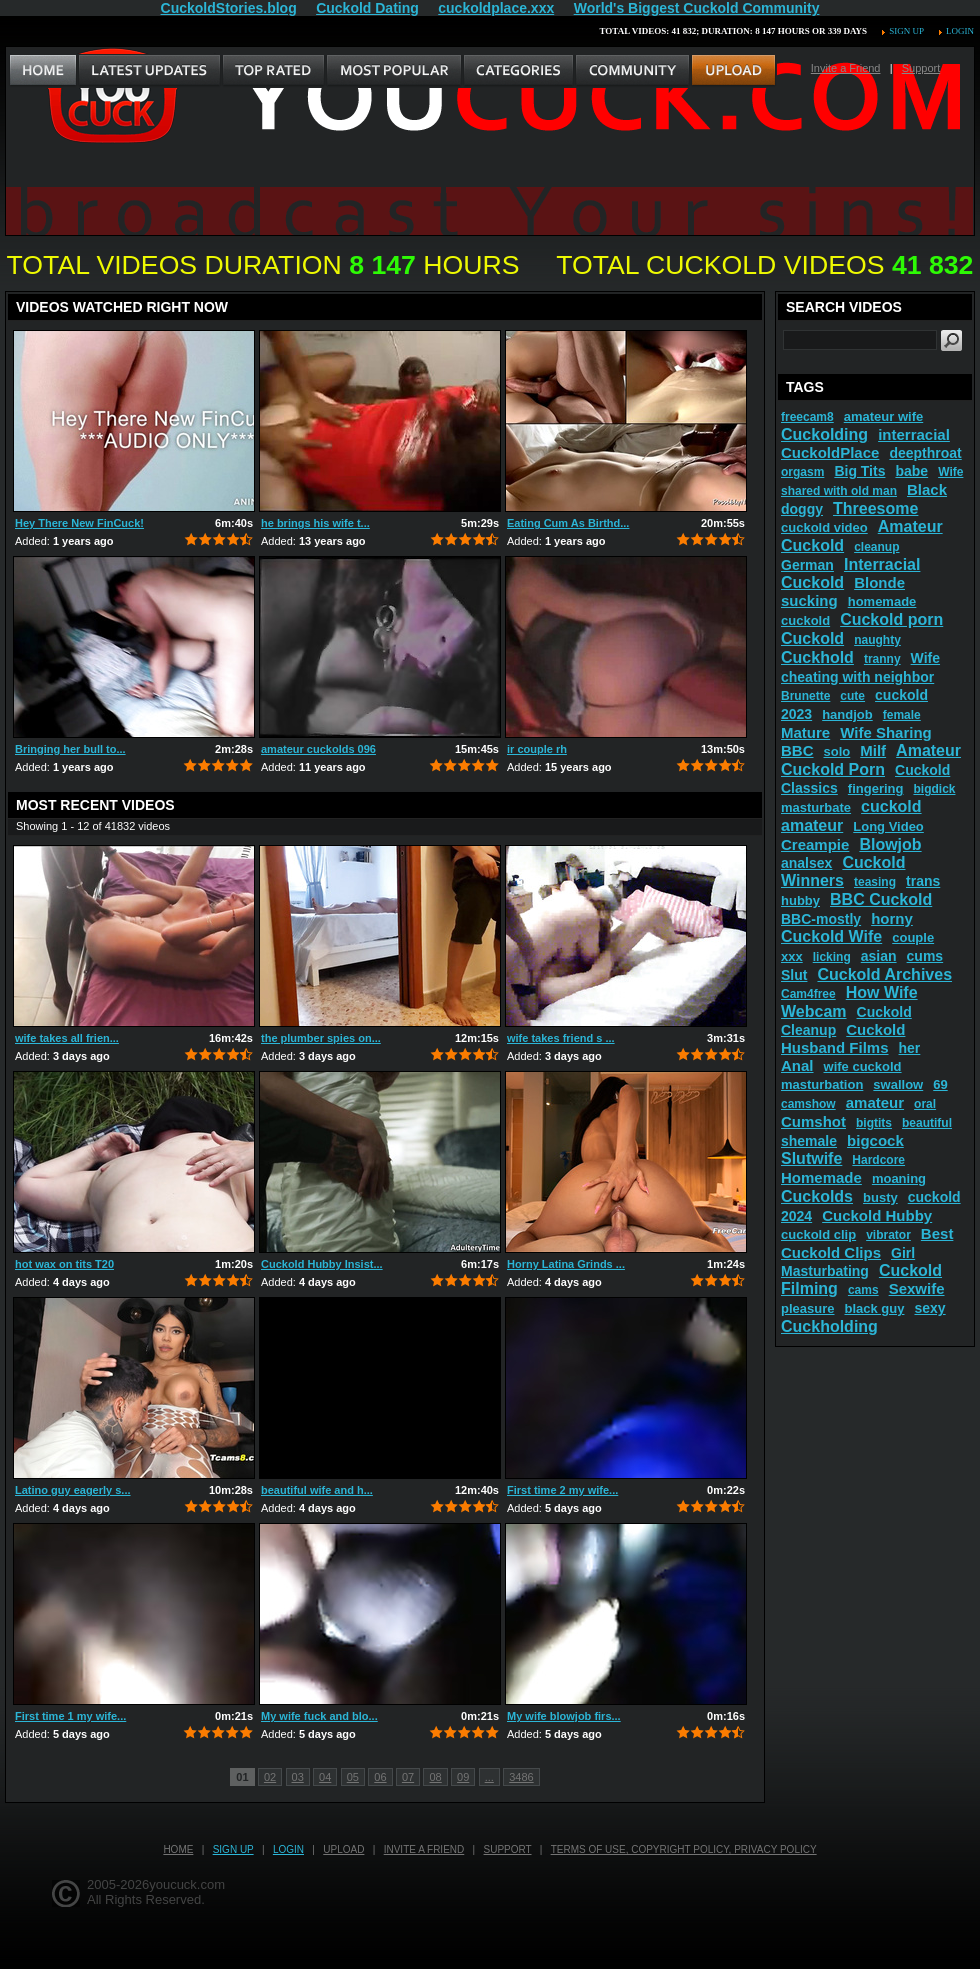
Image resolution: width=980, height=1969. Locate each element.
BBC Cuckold (881, 899)
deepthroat (925, 453)
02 (270, 1777)
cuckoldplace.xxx (496, 8)
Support (921, 68)
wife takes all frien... (67, 1038)
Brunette (805, 696)
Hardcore (878, 1160)
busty (880, 1197)
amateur (875, 1102)
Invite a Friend (846, 68)
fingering (876, 788)
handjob (847, 714)
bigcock (875, 1140)
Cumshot (813, 1121)
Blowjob (890, 844)
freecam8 (807, 417)
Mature (805, 732)
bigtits (874, 1123)
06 (380, 1777)
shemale (809, 1141)
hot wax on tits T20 (64, 1264)
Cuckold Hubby (877, 1215)
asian (879, 956)
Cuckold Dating (367, 8)
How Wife (882, 992)
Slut (794, 975)
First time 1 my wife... (70, 1716)
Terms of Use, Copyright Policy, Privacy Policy (684, 1849)
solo (837, 751)
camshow (808, 1104)
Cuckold (812, 638)
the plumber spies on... (321, 1038)
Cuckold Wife (831, 936)
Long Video (888, 826)
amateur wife (883, 416)
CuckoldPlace (830, 452)
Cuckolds (817, 1196)
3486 (521, 1777)
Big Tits (859, 471)
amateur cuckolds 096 (318, 749)
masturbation (822, 1084)
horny (892, 918)
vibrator (888, 1235)
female (902, 715)
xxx (792, 956)
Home (178, 1849)
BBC (797, 750)
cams (863, 1290)
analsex (806, 863)
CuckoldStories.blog (229, 8)
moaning (899, 1178)
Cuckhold (817, 657)
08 (435, 1777)
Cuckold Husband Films (843, 1038)
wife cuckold (863, 1066)
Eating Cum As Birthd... (568, 523)
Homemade (821, 1177)
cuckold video (824, 527)
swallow (898, 1084)
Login (960, 31)
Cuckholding (829, 1326)
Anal (797, 1065)
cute (852, 696)
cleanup (876, 547)
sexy (929, 1308)
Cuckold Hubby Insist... (322, 1264)
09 (463, 1777)
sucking (809, 600)
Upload (343, 1849)
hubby (800, 900)
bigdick (934, 789)
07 (408, 1777)
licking (832, 957)
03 (298, 1777)
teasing (875, 882)
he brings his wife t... (315, 523)
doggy (802, 509)
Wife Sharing (886, 732)
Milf (873, 750)
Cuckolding (824, 434)
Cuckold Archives (884, 974)
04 (325, 1777)
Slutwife (811, 1158)
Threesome (875, 508)
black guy (875, 1308)
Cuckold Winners (843, 871)
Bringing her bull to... (70, 749)
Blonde (879, 582)
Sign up (906, 31)
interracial (914, 434)
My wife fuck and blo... (319, 1716)
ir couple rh (537, 749)
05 (353, 1777)
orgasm (802, 472)
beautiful (927, 1123)
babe (911, 471)
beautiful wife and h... (317, 1490)
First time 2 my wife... (562, 1490)
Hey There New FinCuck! (79, 523)
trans (923, 881)
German (807, 565)
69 (940, 1084)
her (910, 1048)
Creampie (815, 844)
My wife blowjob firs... (564, 1716)
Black (927, 489)
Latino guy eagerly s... (73, 1490)
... (489, 1777)
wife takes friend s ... (561, 1038)
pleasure (807, 1308)
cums (925, 956)
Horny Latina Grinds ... (566, 1264)
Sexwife (917, 1288)
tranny (882, 659)
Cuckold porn (891, 619)
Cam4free (808, 994)
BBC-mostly (821, 919)
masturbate (816, 807)
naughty (877, 640)
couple (913, 937)
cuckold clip (818, 1234)
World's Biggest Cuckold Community (697, 8)
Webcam (814, 1011)
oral (925, 1104)
